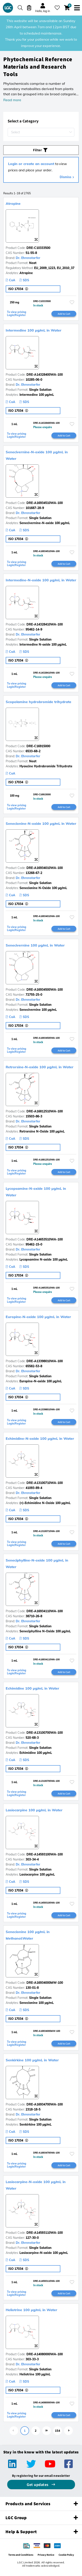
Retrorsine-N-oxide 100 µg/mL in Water (39, 1067)
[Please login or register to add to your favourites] (72, 302)
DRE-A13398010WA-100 (44, 1361)
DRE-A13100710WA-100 (44, 1483)
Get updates (38, 2484)
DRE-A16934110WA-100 (44, 1611)
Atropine (13, 203)
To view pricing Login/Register (16, 314)
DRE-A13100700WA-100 (44, 1733)
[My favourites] (57, 8)
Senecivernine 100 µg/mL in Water (35, 945)
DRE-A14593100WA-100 (44, 1854)
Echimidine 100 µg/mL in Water (32, 1688)
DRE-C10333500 (38, 248)
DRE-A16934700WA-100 (44, 2104)
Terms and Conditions (20, 2554)
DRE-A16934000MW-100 (44, 1983)
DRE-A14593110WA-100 (44, 2233)
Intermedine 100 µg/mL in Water (33, 330)
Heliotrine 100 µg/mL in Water (31, 2310)
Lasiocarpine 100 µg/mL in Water (34, 1810)
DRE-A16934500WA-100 (44, 990)
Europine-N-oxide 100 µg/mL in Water (38, 1317)
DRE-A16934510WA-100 (44, 503)
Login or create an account (31, 164)
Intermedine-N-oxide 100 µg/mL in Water (41, 580)
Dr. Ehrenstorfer (28, 258)
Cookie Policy (66, 2554)
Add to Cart (64, 313)
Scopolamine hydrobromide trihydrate (38, 702)
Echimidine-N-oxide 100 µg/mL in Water (40, 1438)
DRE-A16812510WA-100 (44, 1111)
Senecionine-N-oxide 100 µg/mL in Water (41, 823)
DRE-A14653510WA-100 (44, 1239)
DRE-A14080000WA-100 (44, 2354)
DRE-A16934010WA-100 (44, 868)
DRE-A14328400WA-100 (44, 375)
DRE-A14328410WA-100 (44, 624)
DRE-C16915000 (38, 746)
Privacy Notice (46, 2554)
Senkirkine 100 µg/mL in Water (32, 2060)
